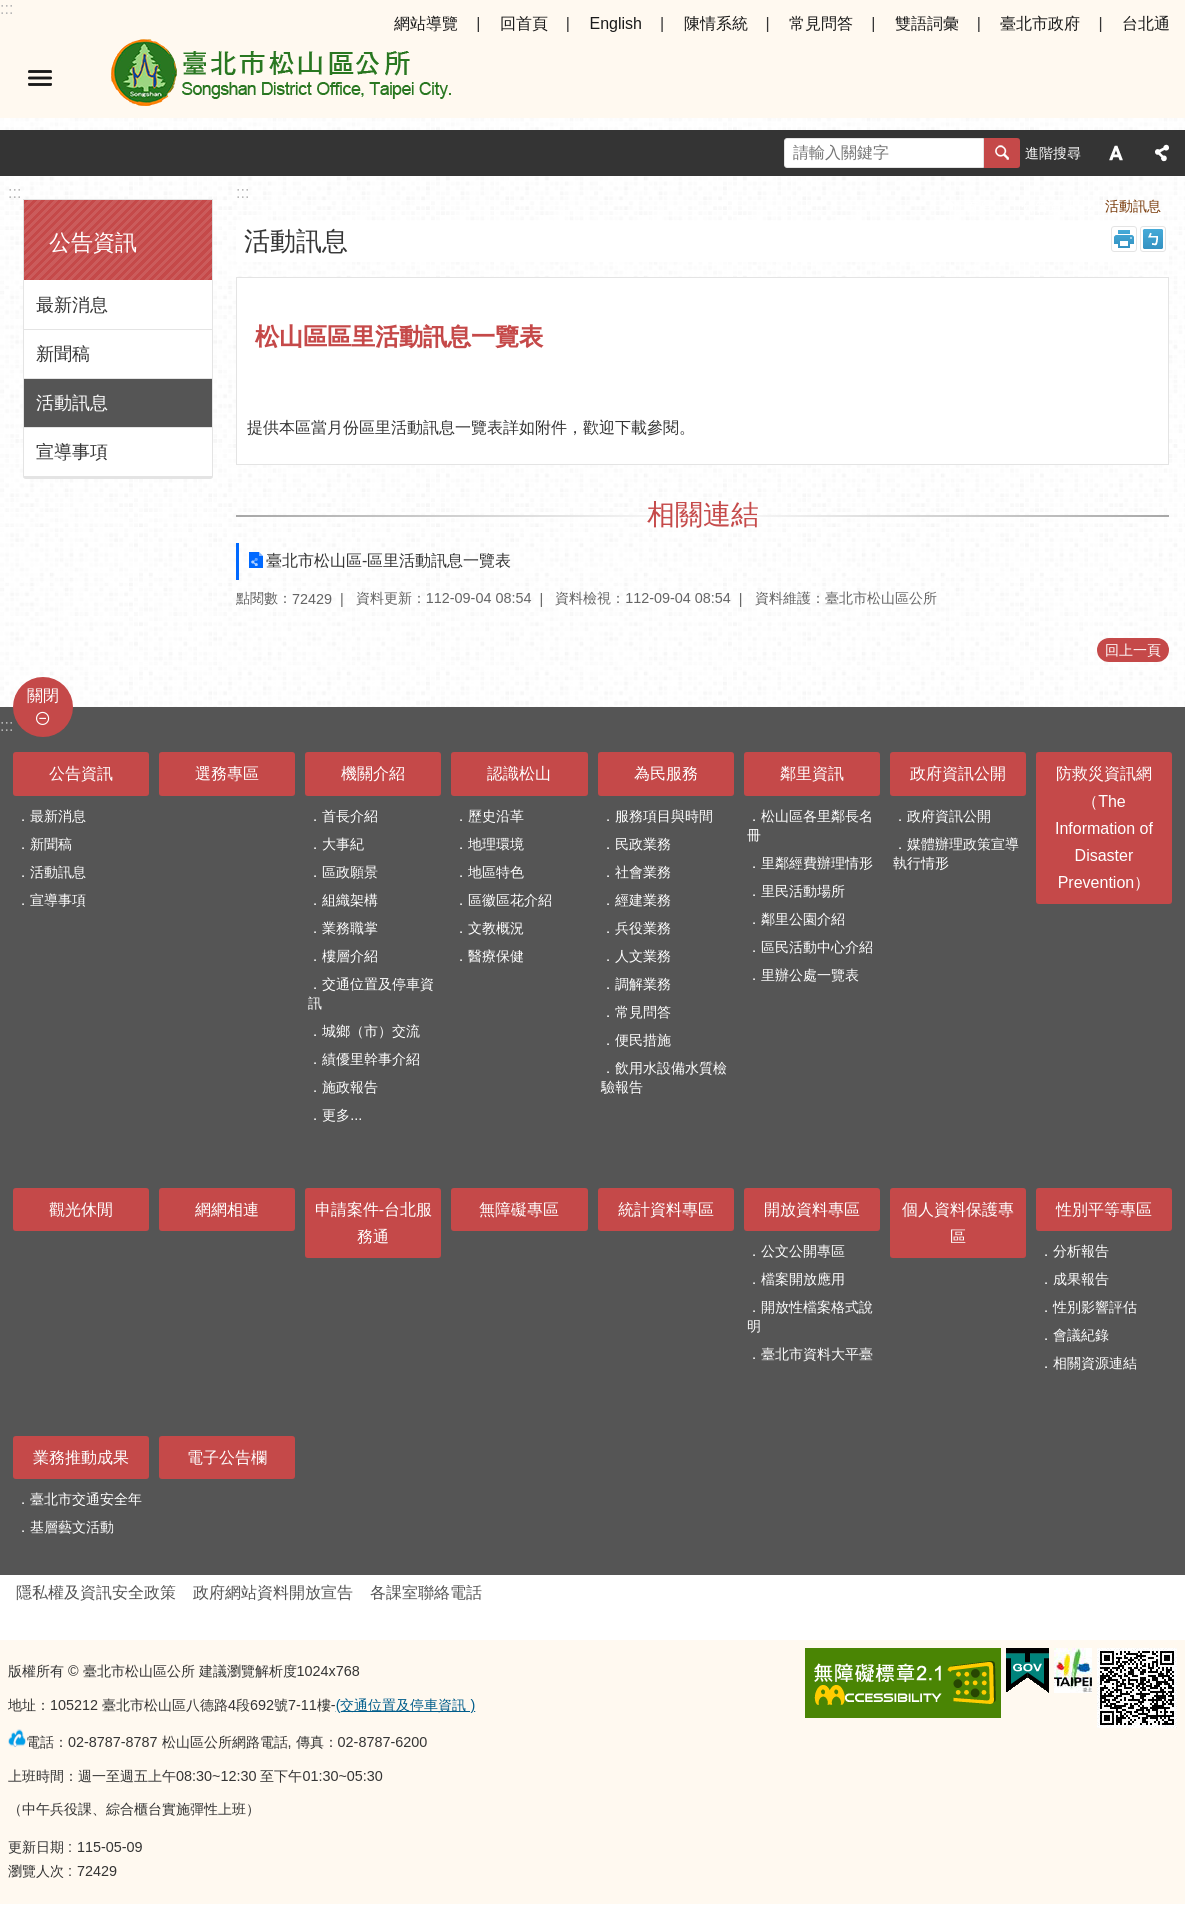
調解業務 (643, 984)
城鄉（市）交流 (371, 1031)
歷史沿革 (496, 816)
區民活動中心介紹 (817, 947)
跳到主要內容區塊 (10, 10)
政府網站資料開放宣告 (273, 1592)
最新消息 (72, 305)
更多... (342, 1115)
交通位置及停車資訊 (371, 993)
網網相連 (227, 1209)
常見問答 (821, 23)
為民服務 (666, 773)
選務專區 (227, 773)
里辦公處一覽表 (810, 975)
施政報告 (350, 1087)
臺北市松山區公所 (280, 78)
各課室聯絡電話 (426, 1592)
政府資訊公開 (958, 773)
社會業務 (643, 872)
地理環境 (496, 844)
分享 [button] (1162, 153)
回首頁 (524, 23)
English (615, 23)
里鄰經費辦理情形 (817, 863)
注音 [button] (1153, 239)
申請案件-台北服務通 (373, 1223)
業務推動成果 (81, 1457)
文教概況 (496, 928)
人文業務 (643, 956)
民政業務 (643, 844)
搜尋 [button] (1002, 153)
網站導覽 (426, 23)
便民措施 (643, 1040)
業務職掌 (350, 928)
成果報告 (1081, 1279)
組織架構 (350, 900)
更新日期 (36, 1847)
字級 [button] (1116, 153)
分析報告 (1081, 1251)
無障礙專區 (519, 1209)
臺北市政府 (1040, 23)
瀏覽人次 (36, 1871)
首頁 (979, 206)
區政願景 (350, 872)
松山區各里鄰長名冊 (810, 825)
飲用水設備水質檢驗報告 (664, 1077)
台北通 (1146, 23)
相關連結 (703, 514)
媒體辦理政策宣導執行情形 (956, 853)
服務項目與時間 (664, 816)
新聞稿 (63, 354)
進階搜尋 (1053, 153)
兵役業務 (643, 928)
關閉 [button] (43, 695)
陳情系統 (716, 23)
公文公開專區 (803, 1251)
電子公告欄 (227, 1457)
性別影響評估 (1095, 1307)
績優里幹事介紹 (371, 1059)
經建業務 (643, 900)
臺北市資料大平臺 (817, 1354)
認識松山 (519, 773)
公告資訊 (93, 242)
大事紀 (343, 844)
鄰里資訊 (812, 773)
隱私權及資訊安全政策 (96, 1592)
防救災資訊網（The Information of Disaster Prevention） (1104, 828)
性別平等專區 (1104, 1209)
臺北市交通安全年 (86, 1499)
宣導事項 (72, 452)
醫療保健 (496, 956)
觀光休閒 (81, 1209)
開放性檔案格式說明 (810, 1316)
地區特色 (496, 872)
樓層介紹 (350, 956)
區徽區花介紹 (510, 900)
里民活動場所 (803, 891)
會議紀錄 (1081, 1335)
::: (6, 8)
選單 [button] (40, 78)
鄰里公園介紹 (803, 919)
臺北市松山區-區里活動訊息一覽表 (388, 560)
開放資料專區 (812, 1209)
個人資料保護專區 (958, 1223)
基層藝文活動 (72, 1527)
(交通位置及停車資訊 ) (406, 1705)
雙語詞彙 (927, 23)
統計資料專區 (666, 1209)
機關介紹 (373, 773)
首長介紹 (350, 816)
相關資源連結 (1095, 1363)
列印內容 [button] (1124, 239)
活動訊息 (72, 403)
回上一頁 (1133, 650)
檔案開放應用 (803, 1279)
